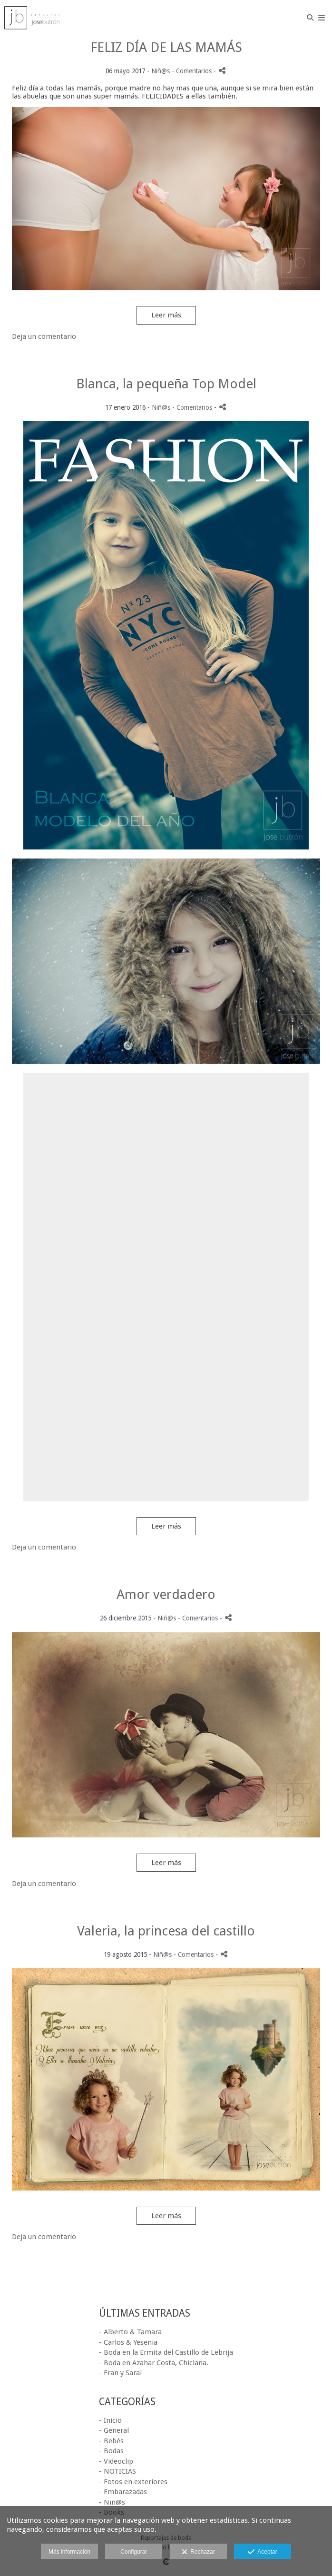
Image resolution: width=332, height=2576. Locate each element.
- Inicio (110, 2420)
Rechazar (198, 2552)
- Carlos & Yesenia (128, 2342)
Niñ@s (160, 71)
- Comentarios (193, 71)
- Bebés (111, 2441)
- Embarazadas (123, 2491)
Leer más (166, 315)
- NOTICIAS (117, 2471)
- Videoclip (116, 2461)
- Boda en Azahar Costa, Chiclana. (153, 2363)
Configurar (133, 2551)
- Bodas (111, 2451)
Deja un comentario (44, 336)
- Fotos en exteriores (133, 2481)
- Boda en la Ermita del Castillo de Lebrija (166, 2352)
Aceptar (262, 2552)
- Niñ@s (112, 2502)
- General (114, 2430)
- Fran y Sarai (120, 2373)
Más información (69, 2551)
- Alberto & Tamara (130, 2332)
